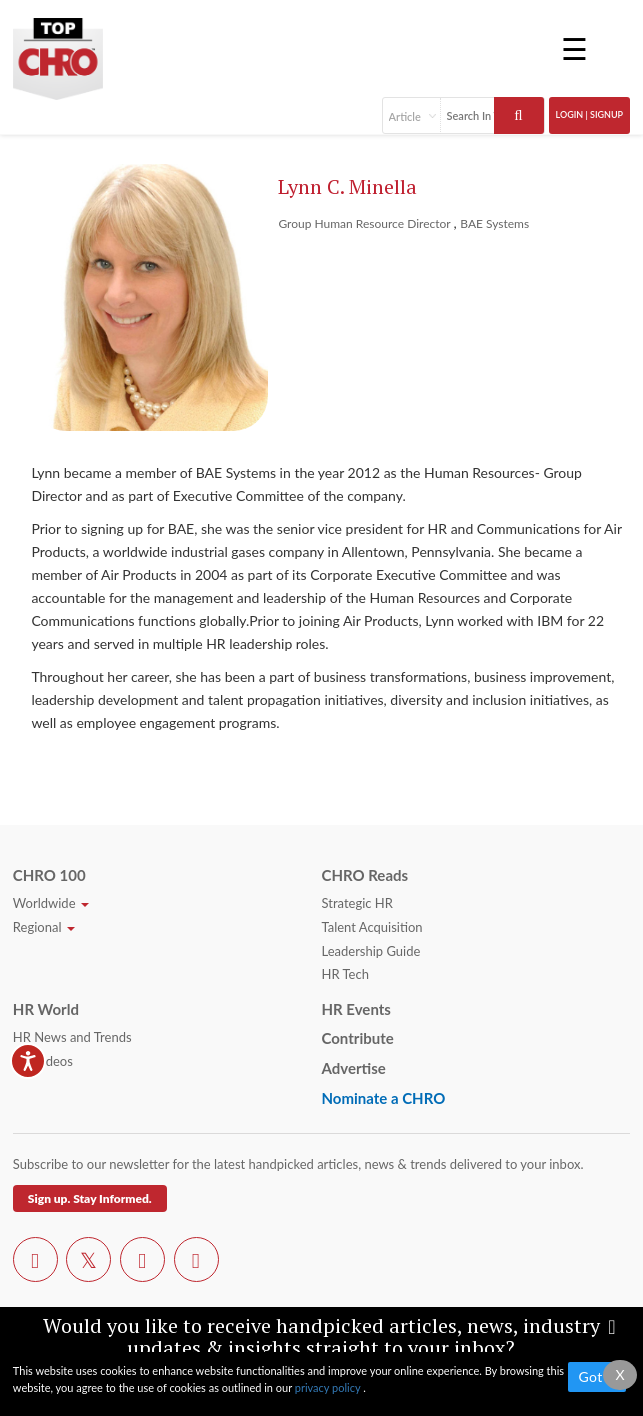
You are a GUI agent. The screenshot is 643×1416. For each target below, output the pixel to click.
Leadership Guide (370, 951)
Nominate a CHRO (383, 1098)
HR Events (355, 1009)
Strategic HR (356, 903)
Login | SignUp (590, 114)
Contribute (357, 1038)
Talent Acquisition (371, 927)
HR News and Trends (72, 1037)
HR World (46, 1009)
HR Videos (43, 1061)
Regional (44, 927)
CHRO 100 (49, 875)
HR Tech (344, 974)
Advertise (353, 1068)
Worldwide (51, 903)
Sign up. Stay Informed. (90, 1198)
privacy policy (329, 1387)
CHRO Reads (364, 875)
